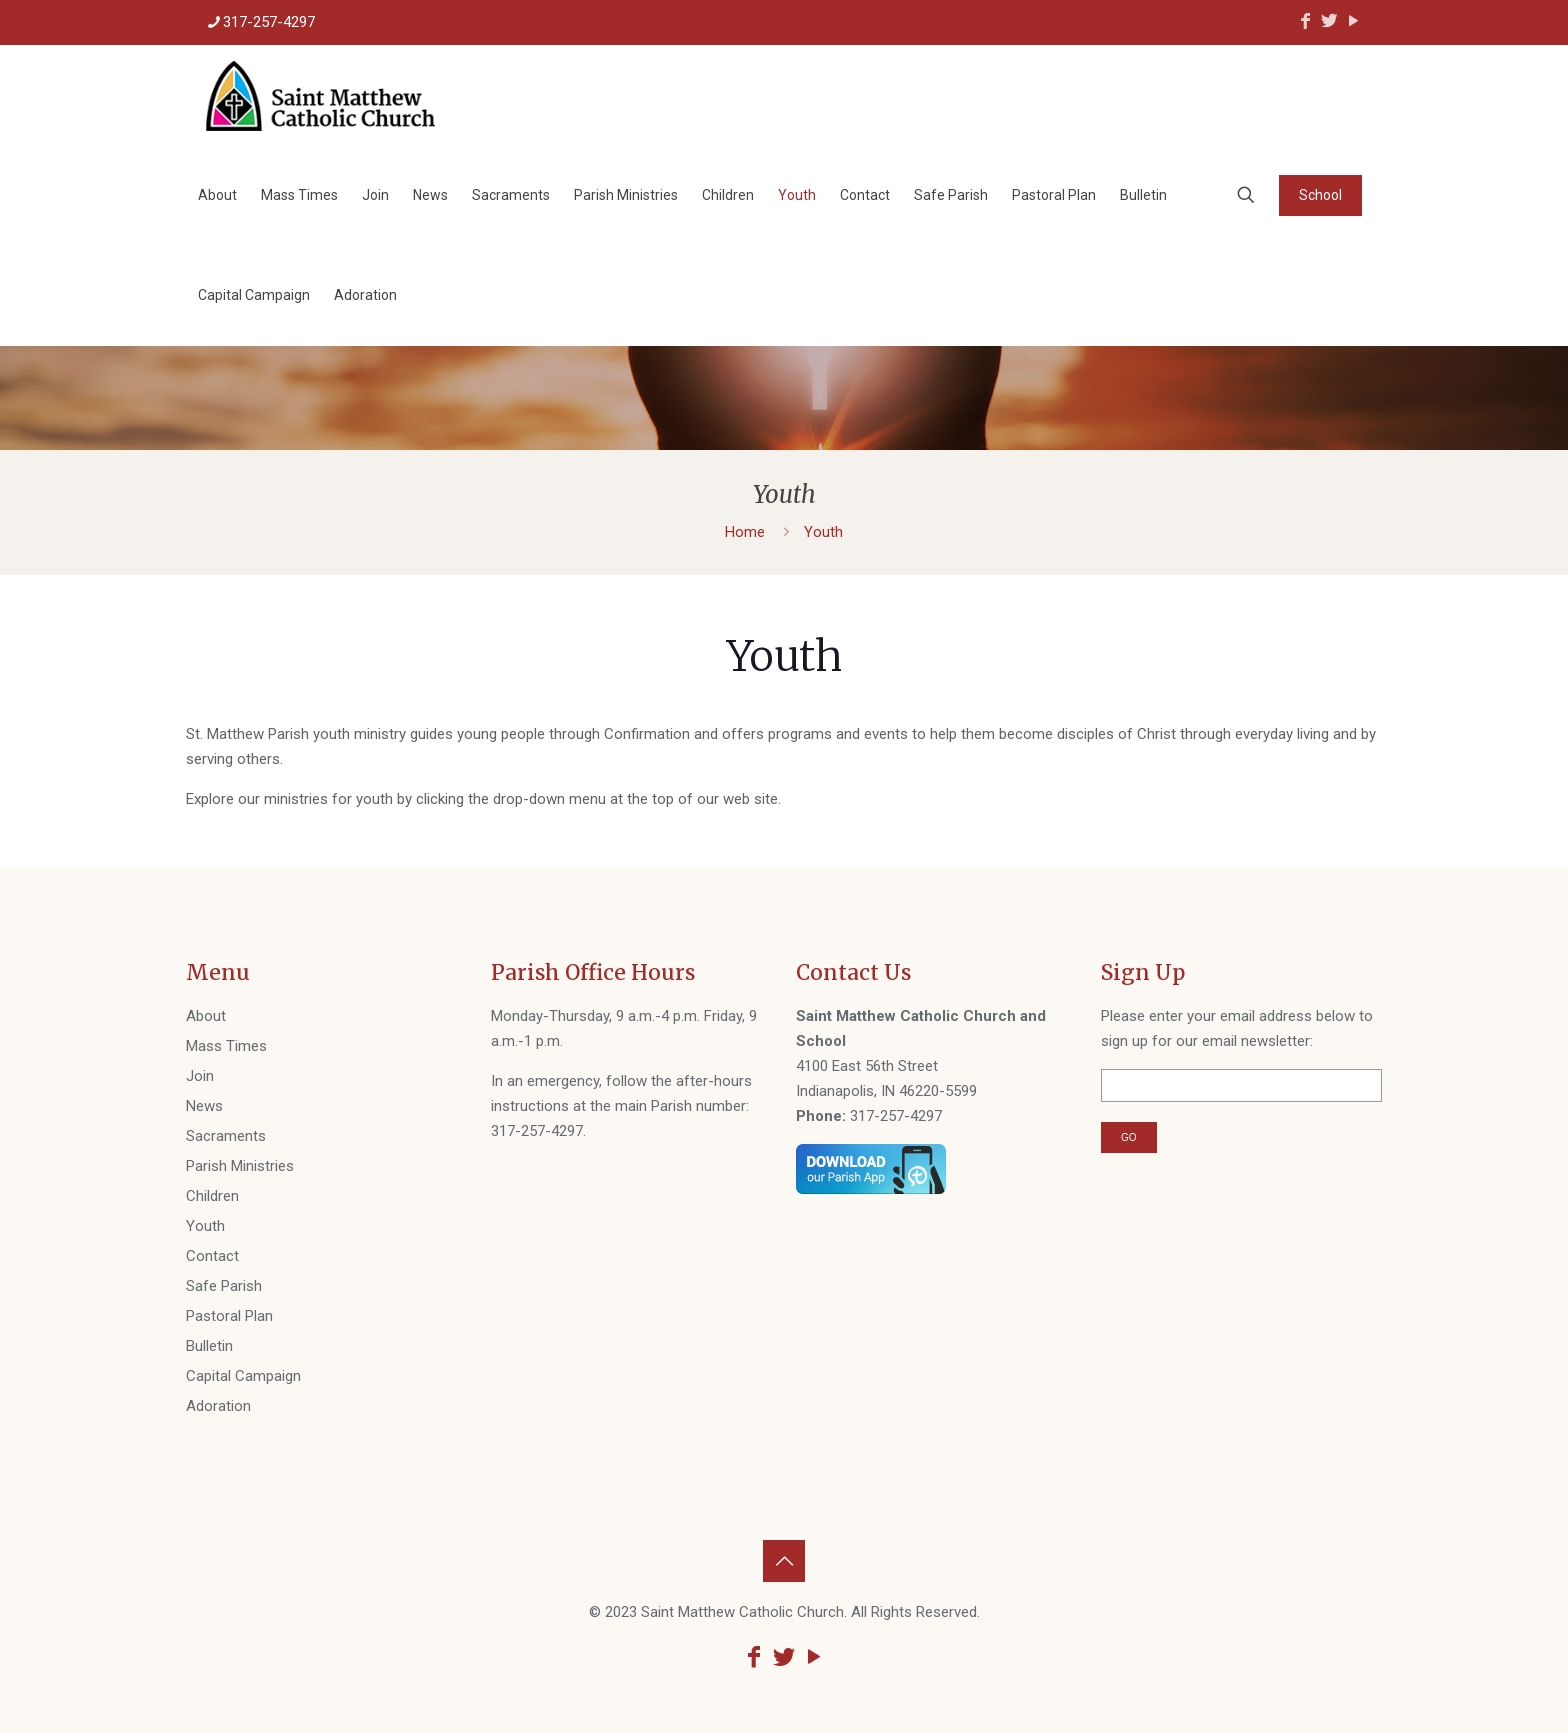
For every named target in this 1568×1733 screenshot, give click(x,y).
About (206, 1016)
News (204, 1106)
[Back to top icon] (784, 1561)
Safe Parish (224, 1286)
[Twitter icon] (1329, 20)
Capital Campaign (243, 1376)
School (1320, 195)
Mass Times (226, 1046)
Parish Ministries (240, 1166)
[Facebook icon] (1305, 20)
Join (200, 1076)
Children (212, 1196)
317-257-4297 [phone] (269, 22)
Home (745, 532)
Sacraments (226, 1136)
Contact (212, 1256)
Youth (205, 1226)
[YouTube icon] (1353, 20)
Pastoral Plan (229, 1316)
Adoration (218, 1406)
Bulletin (209, 1346)
